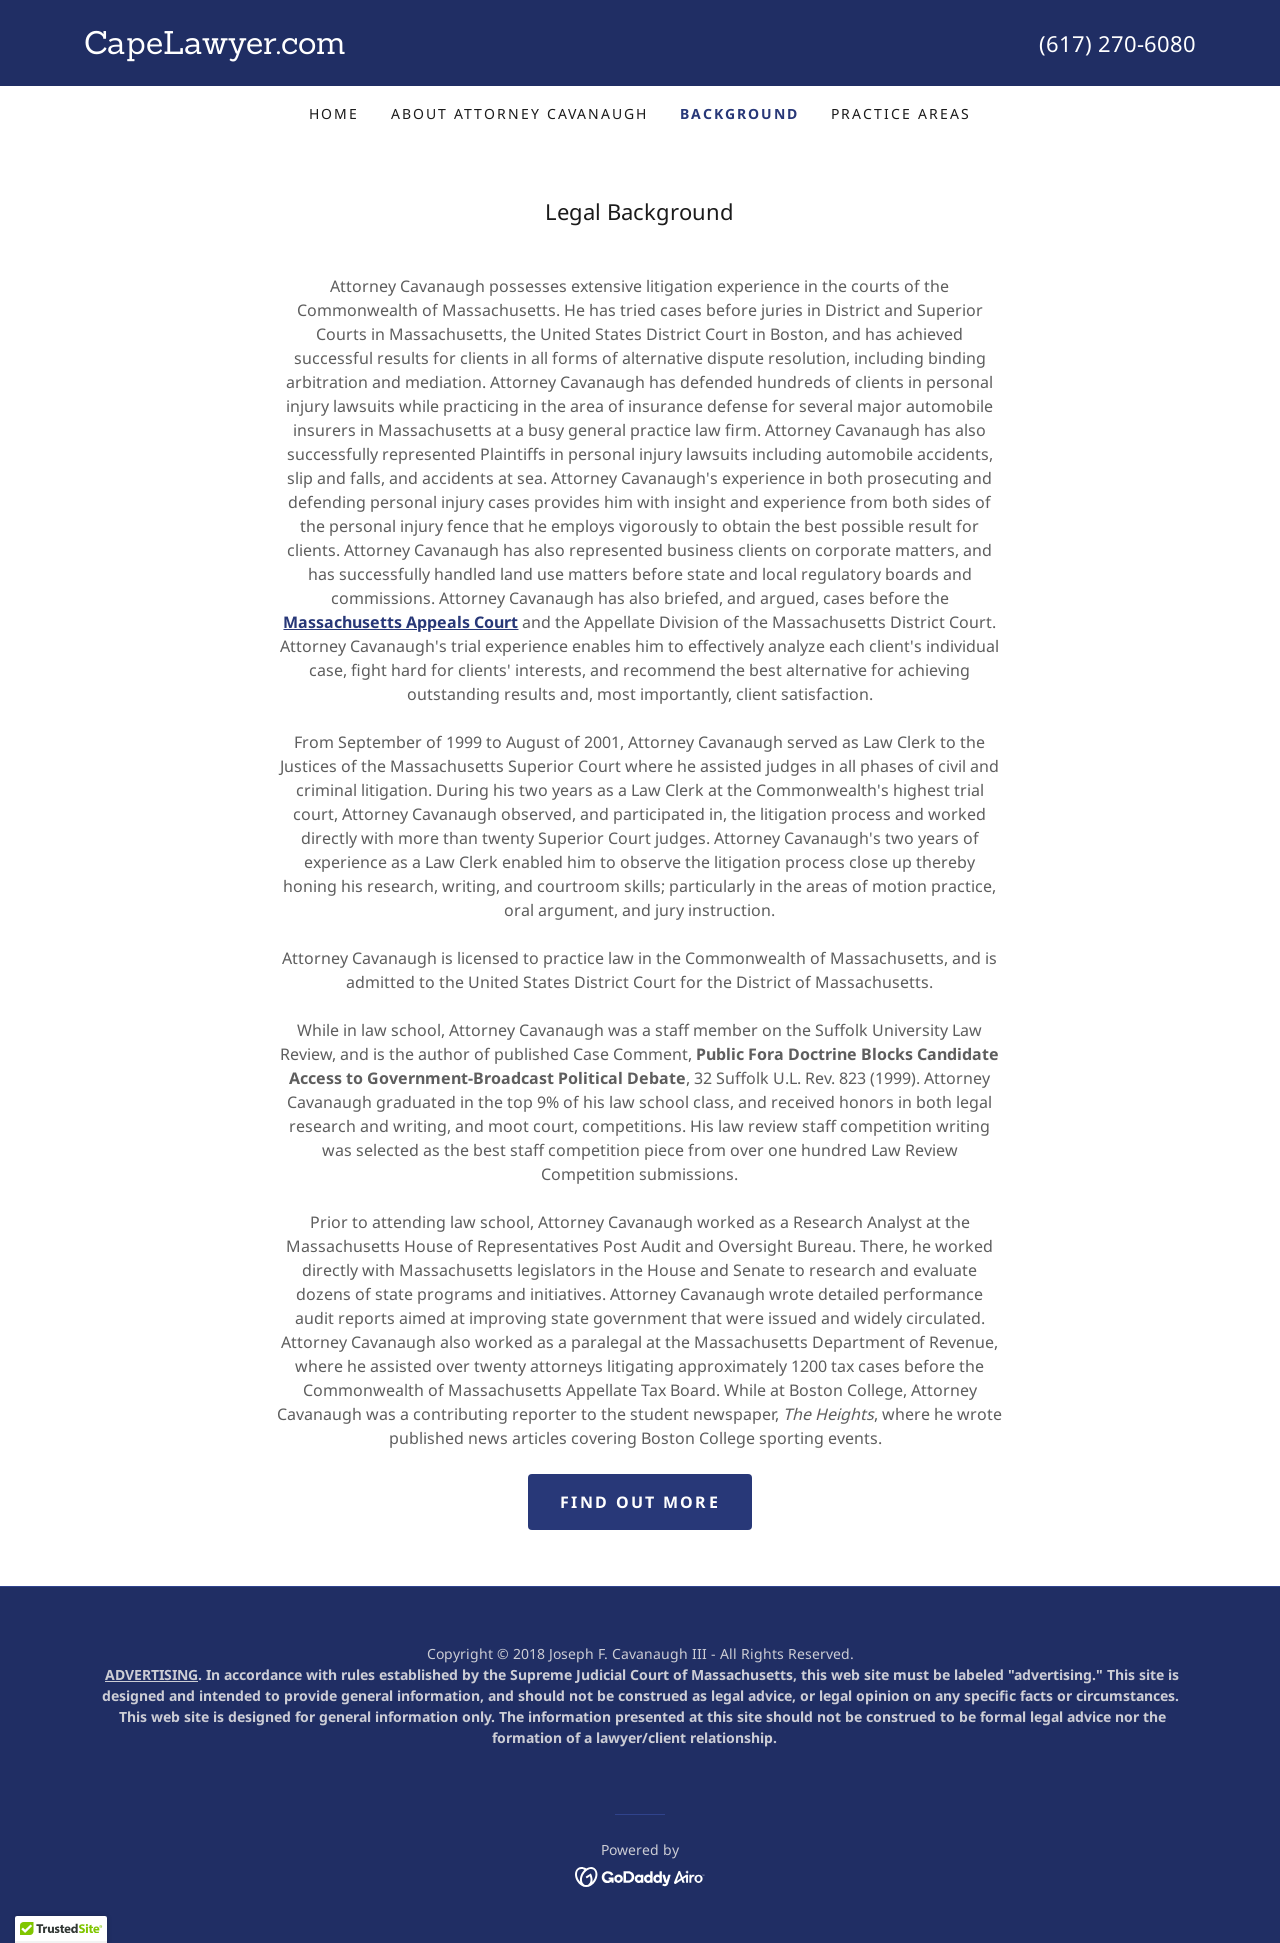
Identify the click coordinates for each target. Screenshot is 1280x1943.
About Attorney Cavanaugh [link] (519, 113)
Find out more (640, 1502)
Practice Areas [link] (901, 113)
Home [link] (334, 113)
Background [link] (739, 113)
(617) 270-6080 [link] (1117, 43)
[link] (362, 48)
